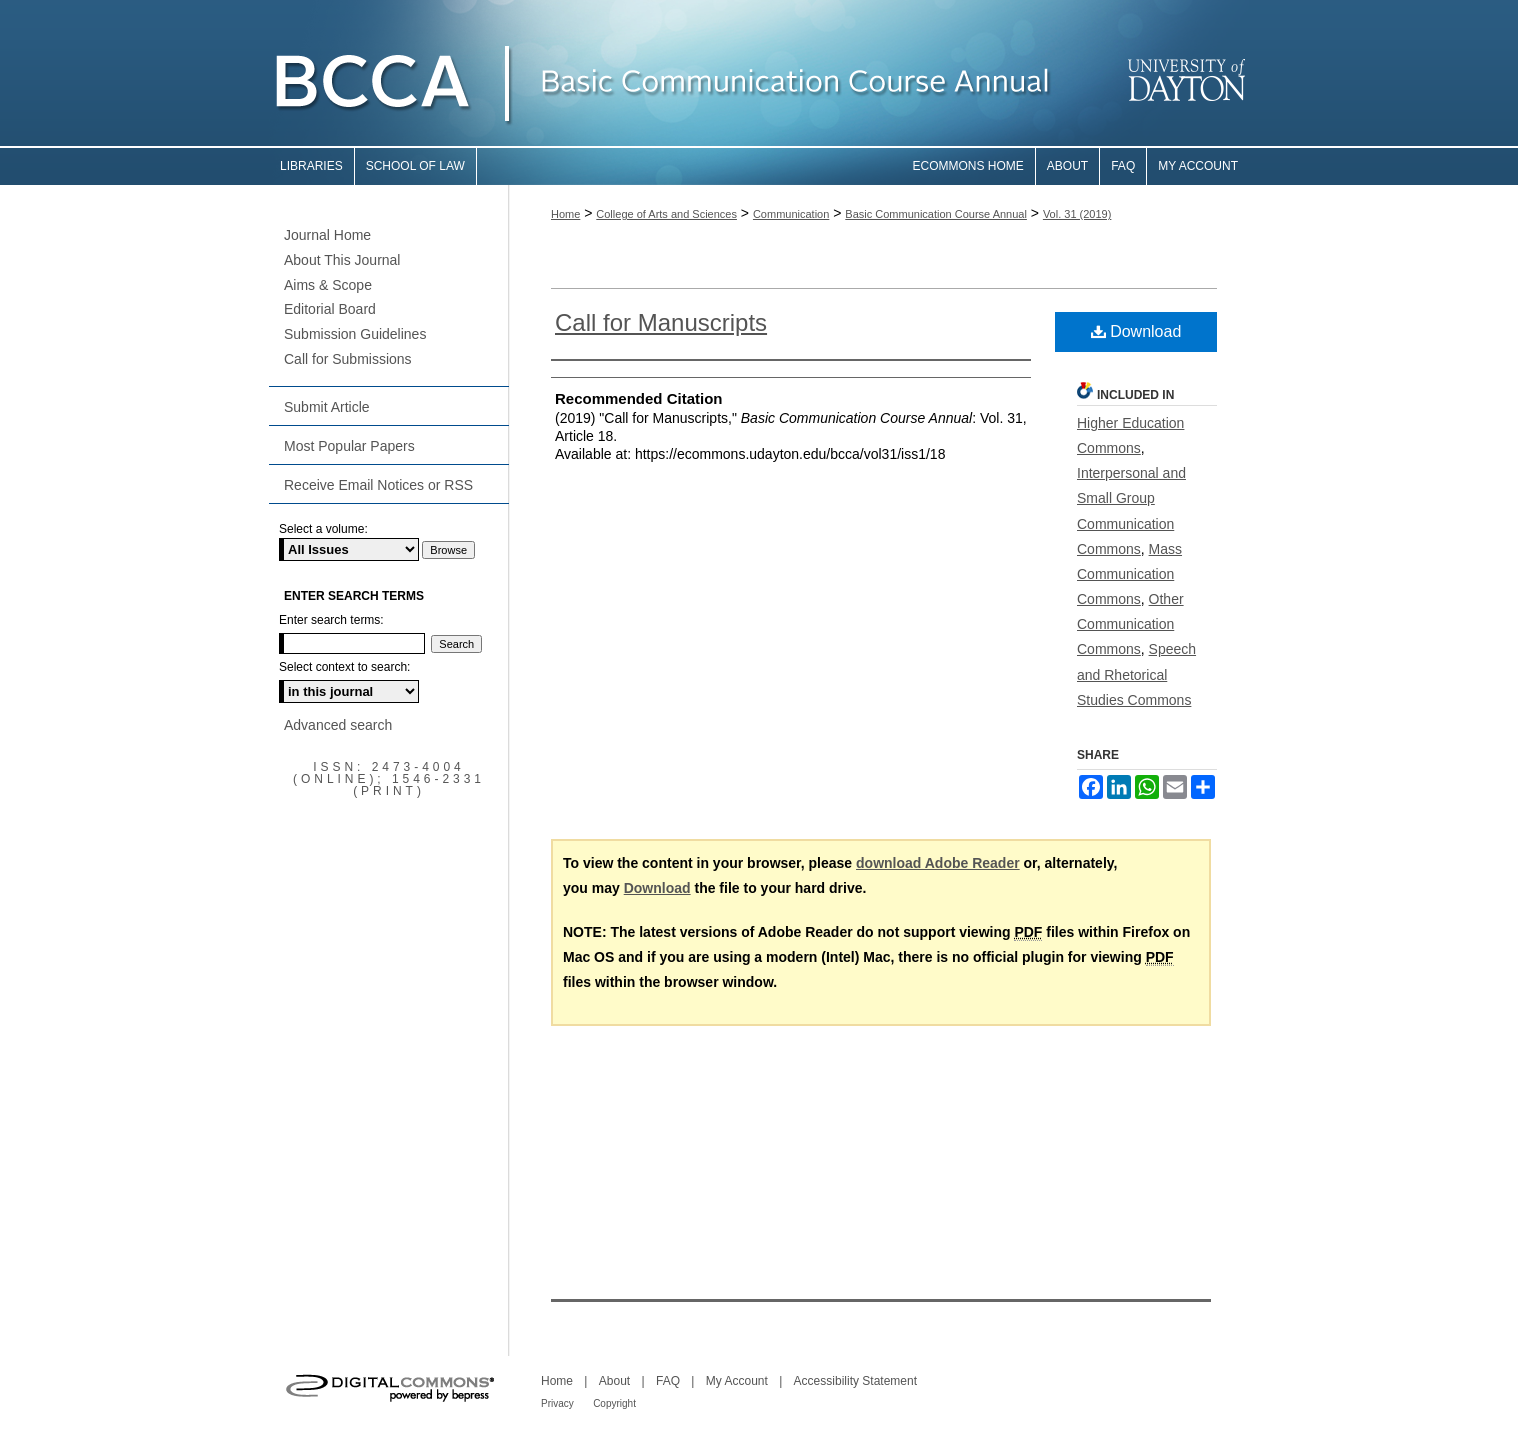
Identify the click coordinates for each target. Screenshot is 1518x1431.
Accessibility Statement (855, 1381)
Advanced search (338, 725)
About (614, 1381)
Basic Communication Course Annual (936, 214)
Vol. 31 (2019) (1077, 214)
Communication (791, 214)
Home (565, 214)
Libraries (311, 166)
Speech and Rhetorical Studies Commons (1136, 674)
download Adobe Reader (938, 863)
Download (1136, 331)
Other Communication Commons (1130, 624)
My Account (737, 1381)
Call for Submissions (348, 359)
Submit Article (327, 407)
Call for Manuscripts (661, 322)
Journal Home (327, 235)
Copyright (614, 1403)
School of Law (415, 166)
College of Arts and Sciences (666, 214)
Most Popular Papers (349, 446)
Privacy (557, 1403)
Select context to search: (344, 667)
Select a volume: (323, 529)
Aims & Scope (328, 285)
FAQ (668, 1381)
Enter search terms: (331, 620)
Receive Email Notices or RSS (378, 485)
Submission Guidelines (355, 334)
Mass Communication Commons (1129, 574)
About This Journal (342, 260)
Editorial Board (330, 309)
